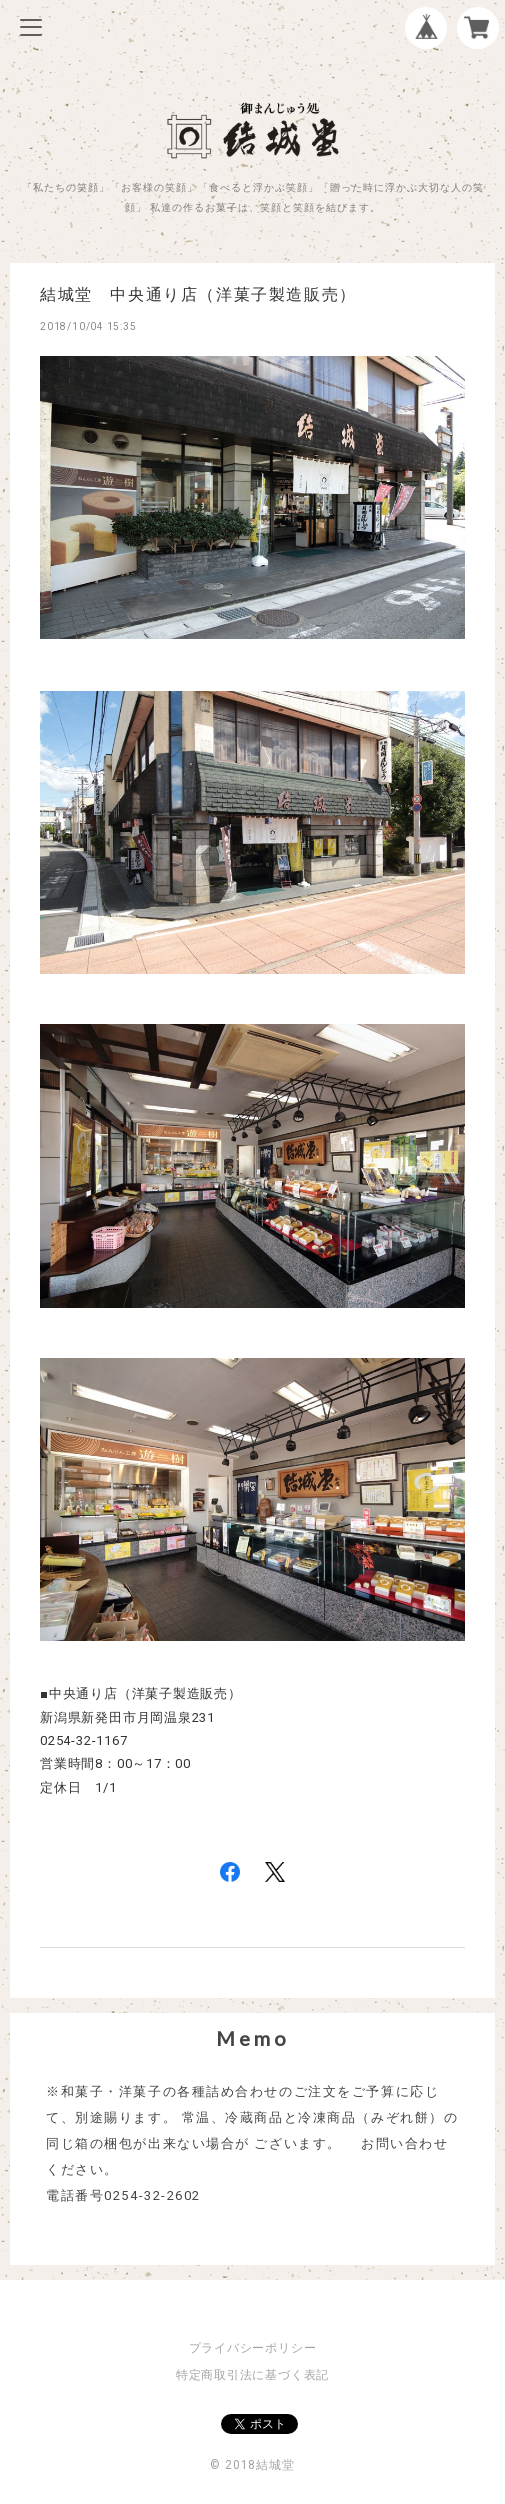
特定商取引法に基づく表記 (252, 2375)
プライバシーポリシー (253, 2348)
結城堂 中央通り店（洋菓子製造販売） (198, 294)
